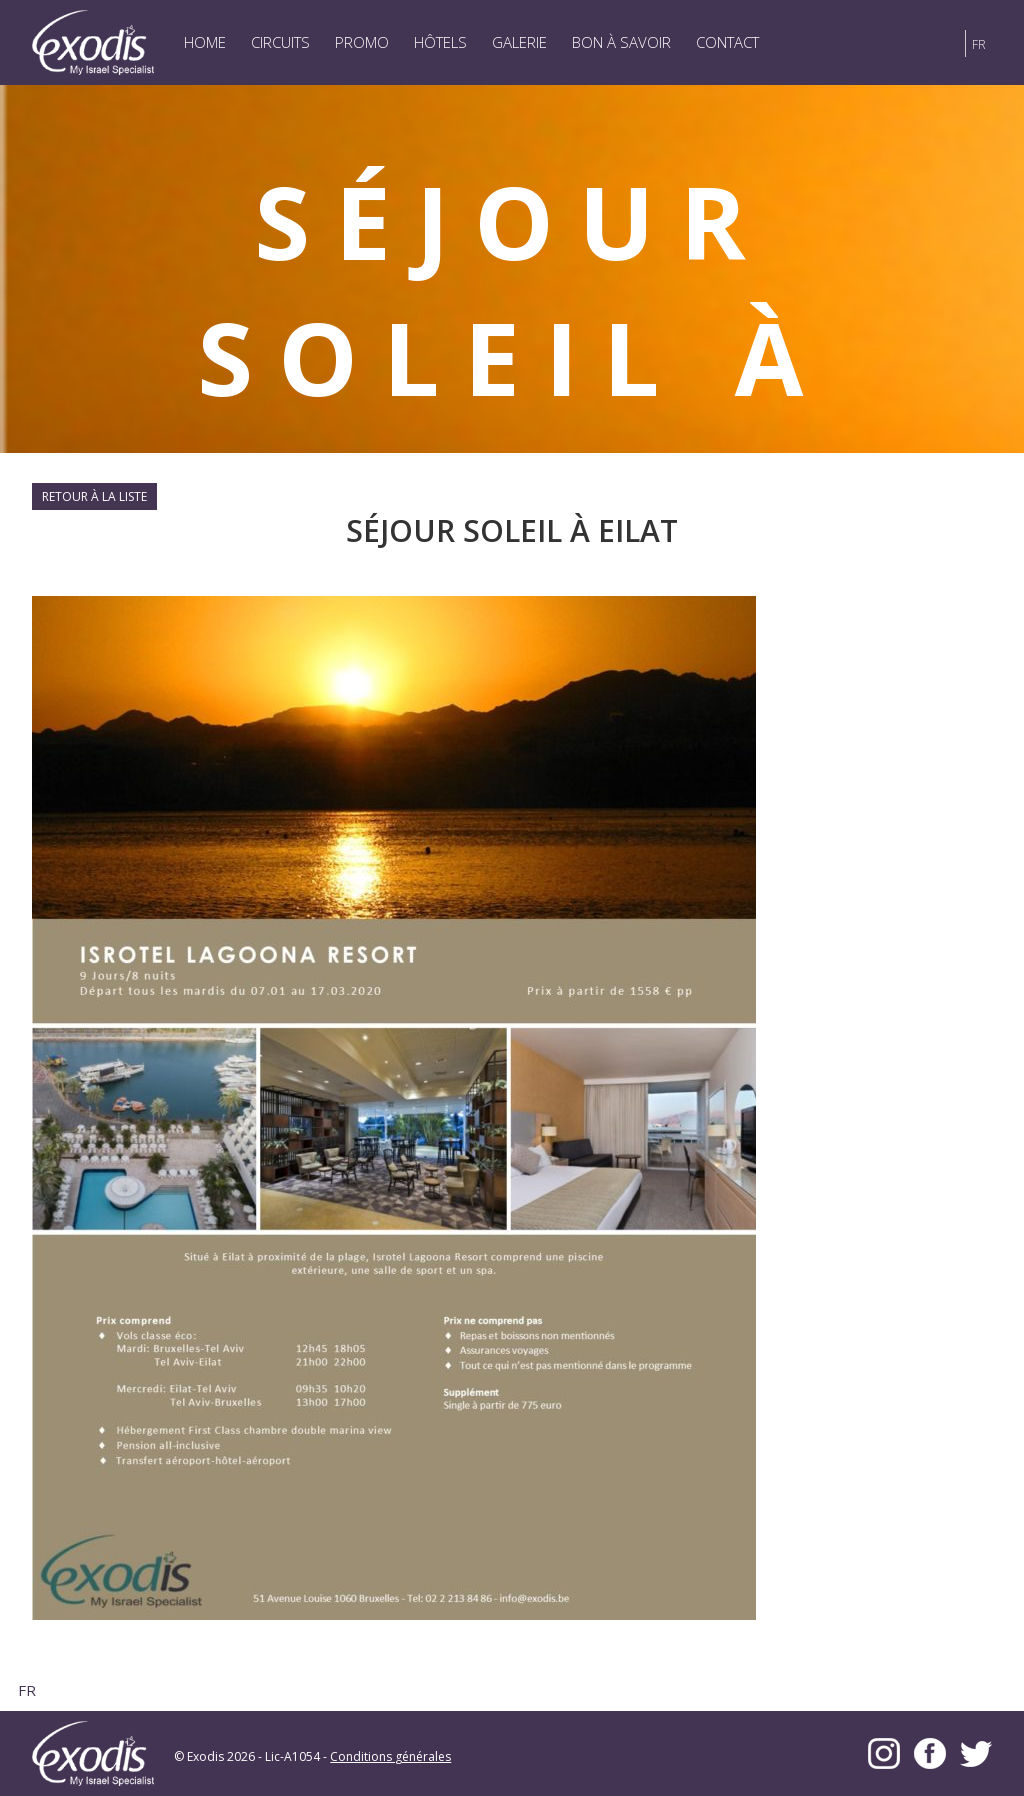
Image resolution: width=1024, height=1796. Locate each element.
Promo (362, 42)
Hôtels (440, 42)
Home (205, 42)
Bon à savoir (621, 42)
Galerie (519, 42)
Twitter (976, 1753)
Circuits (280, 42)
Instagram (884, 1753)
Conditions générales (390, 1756)
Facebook (930, 1753)
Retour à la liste (94, 496)
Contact (727, 42)
